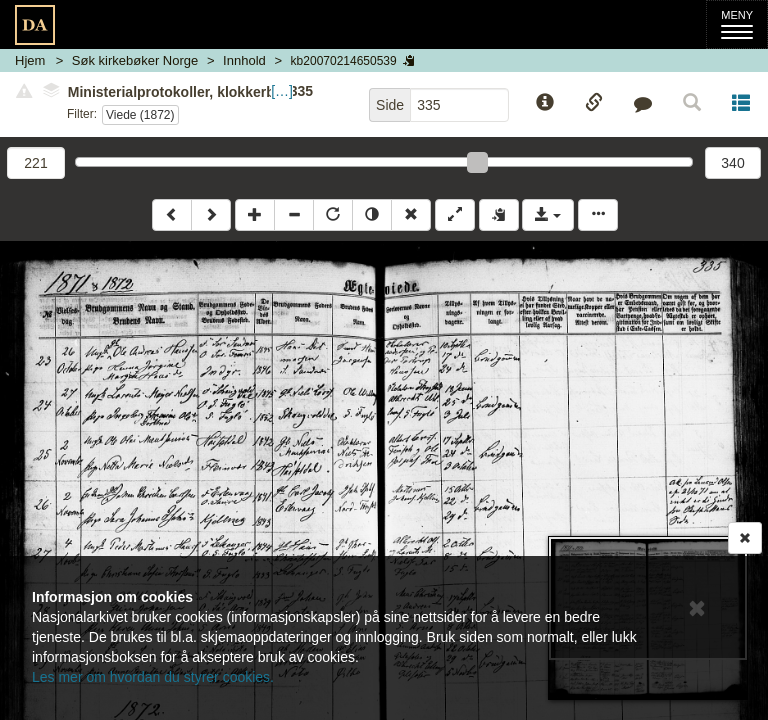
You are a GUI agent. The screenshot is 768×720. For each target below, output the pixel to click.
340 (732, 163)
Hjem (30, 60)
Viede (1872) (140, 115)
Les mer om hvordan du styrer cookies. (153, 677)
